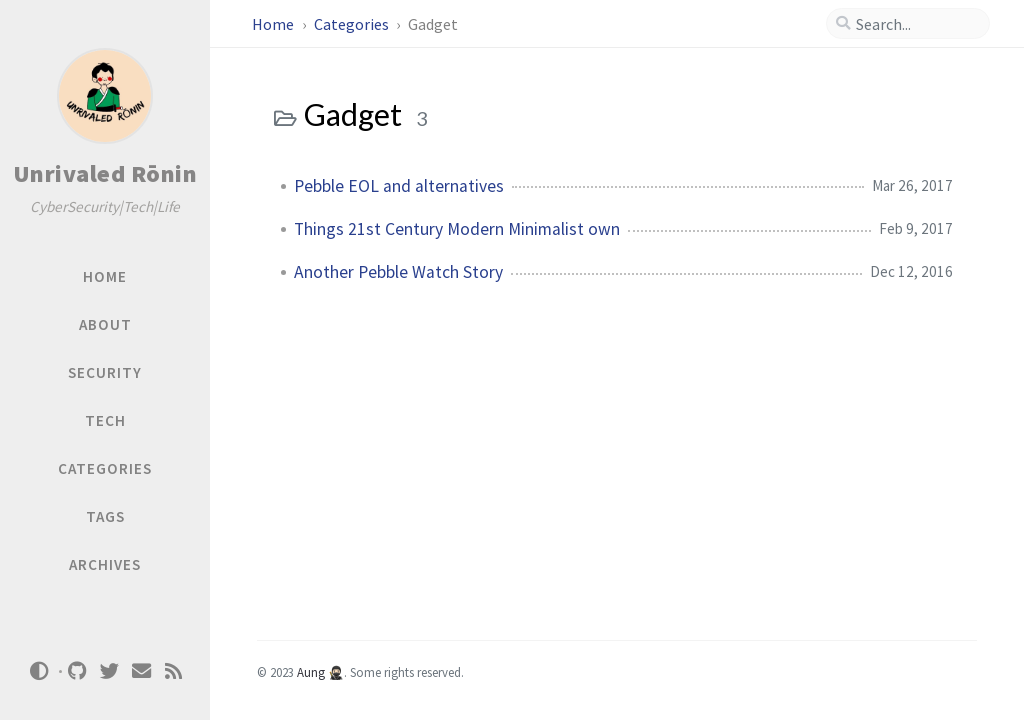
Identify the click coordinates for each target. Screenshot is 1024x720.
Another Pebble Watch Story (398, 272)
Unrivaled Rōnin (105, 173)
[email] (142, 671)
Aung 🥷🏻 (320, 672)
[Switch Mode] (39, 671)
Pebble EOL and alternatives (399, 186)
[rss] (174, 671)
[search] (916, 24)
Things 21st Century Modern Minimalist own (457, 229)
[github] (78, 671)
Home (274, 24)
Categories (353, 24)
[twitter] (110, 671)
